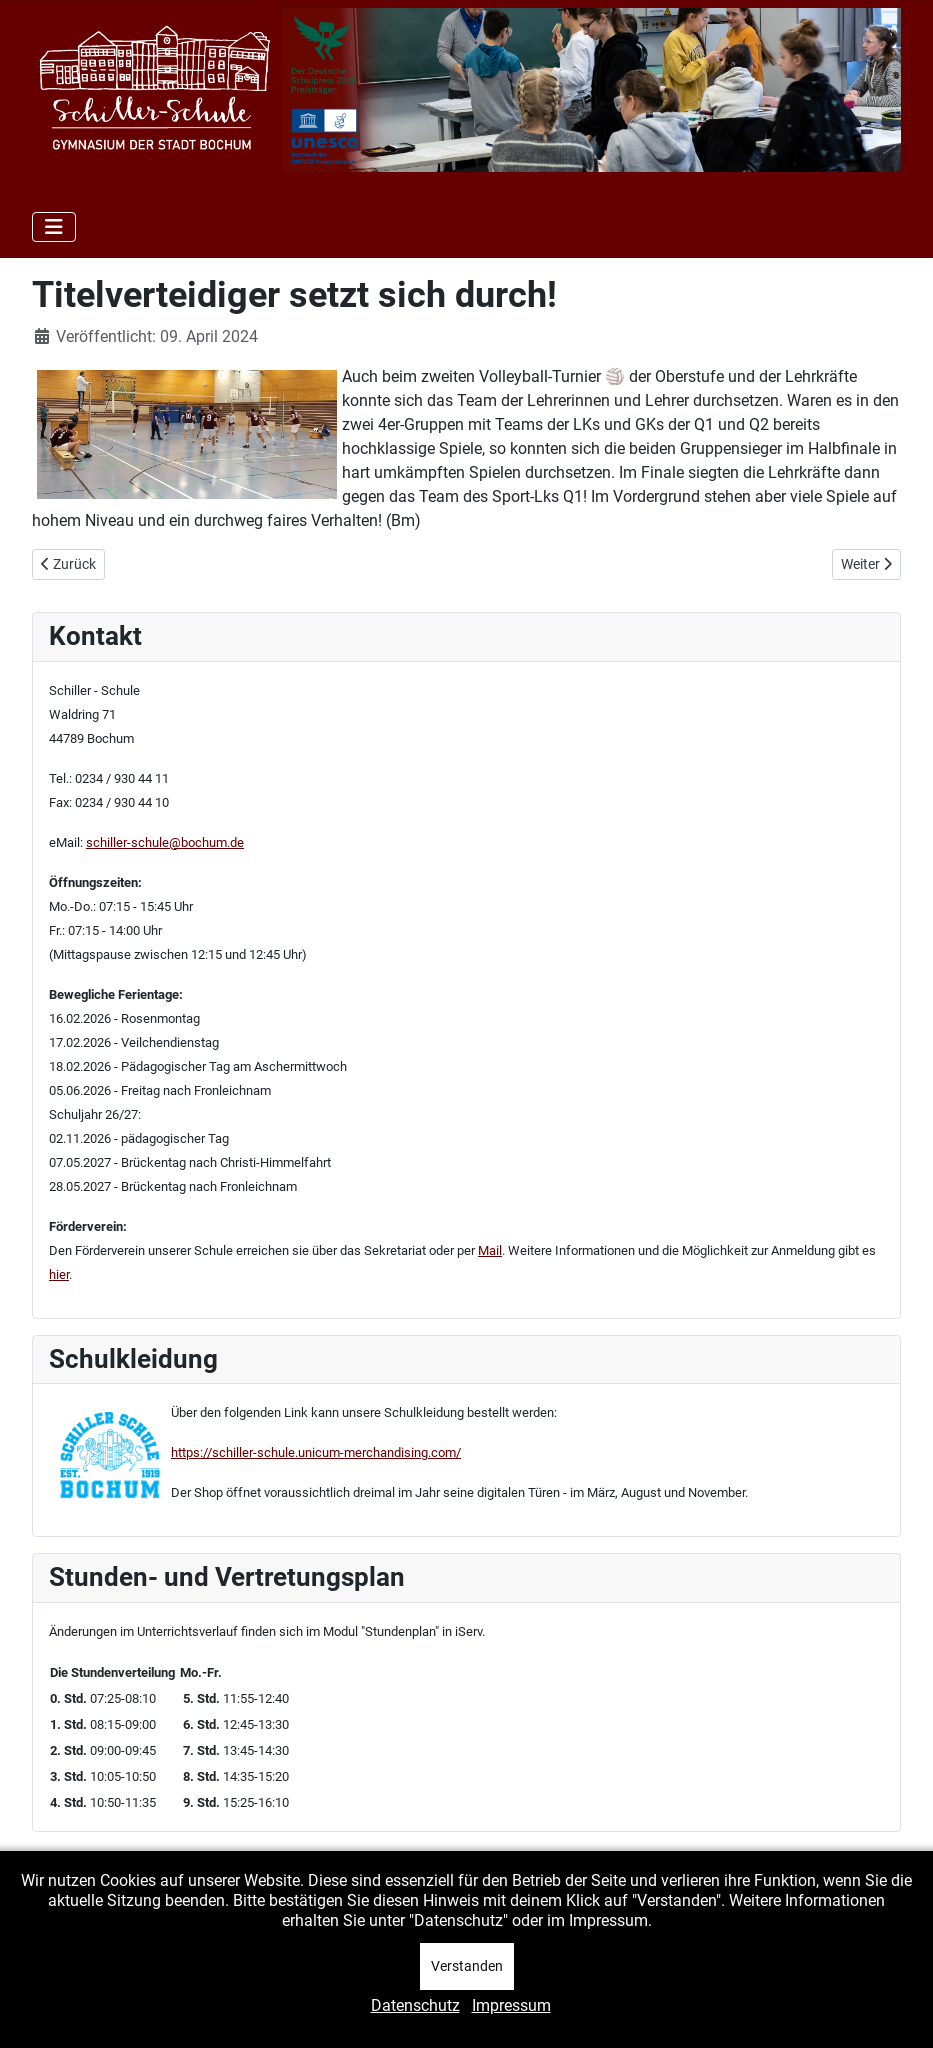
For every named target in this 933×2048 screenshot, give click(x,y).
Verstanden (467, 1966)
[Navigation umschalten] (54, 227)
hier (59, 1274)
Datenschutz (415, 2005)
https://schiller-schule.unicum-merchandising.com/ (316, 1452)
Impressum (511, 2005)
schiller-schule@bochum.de (165, 842)
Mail (490, 1250)
